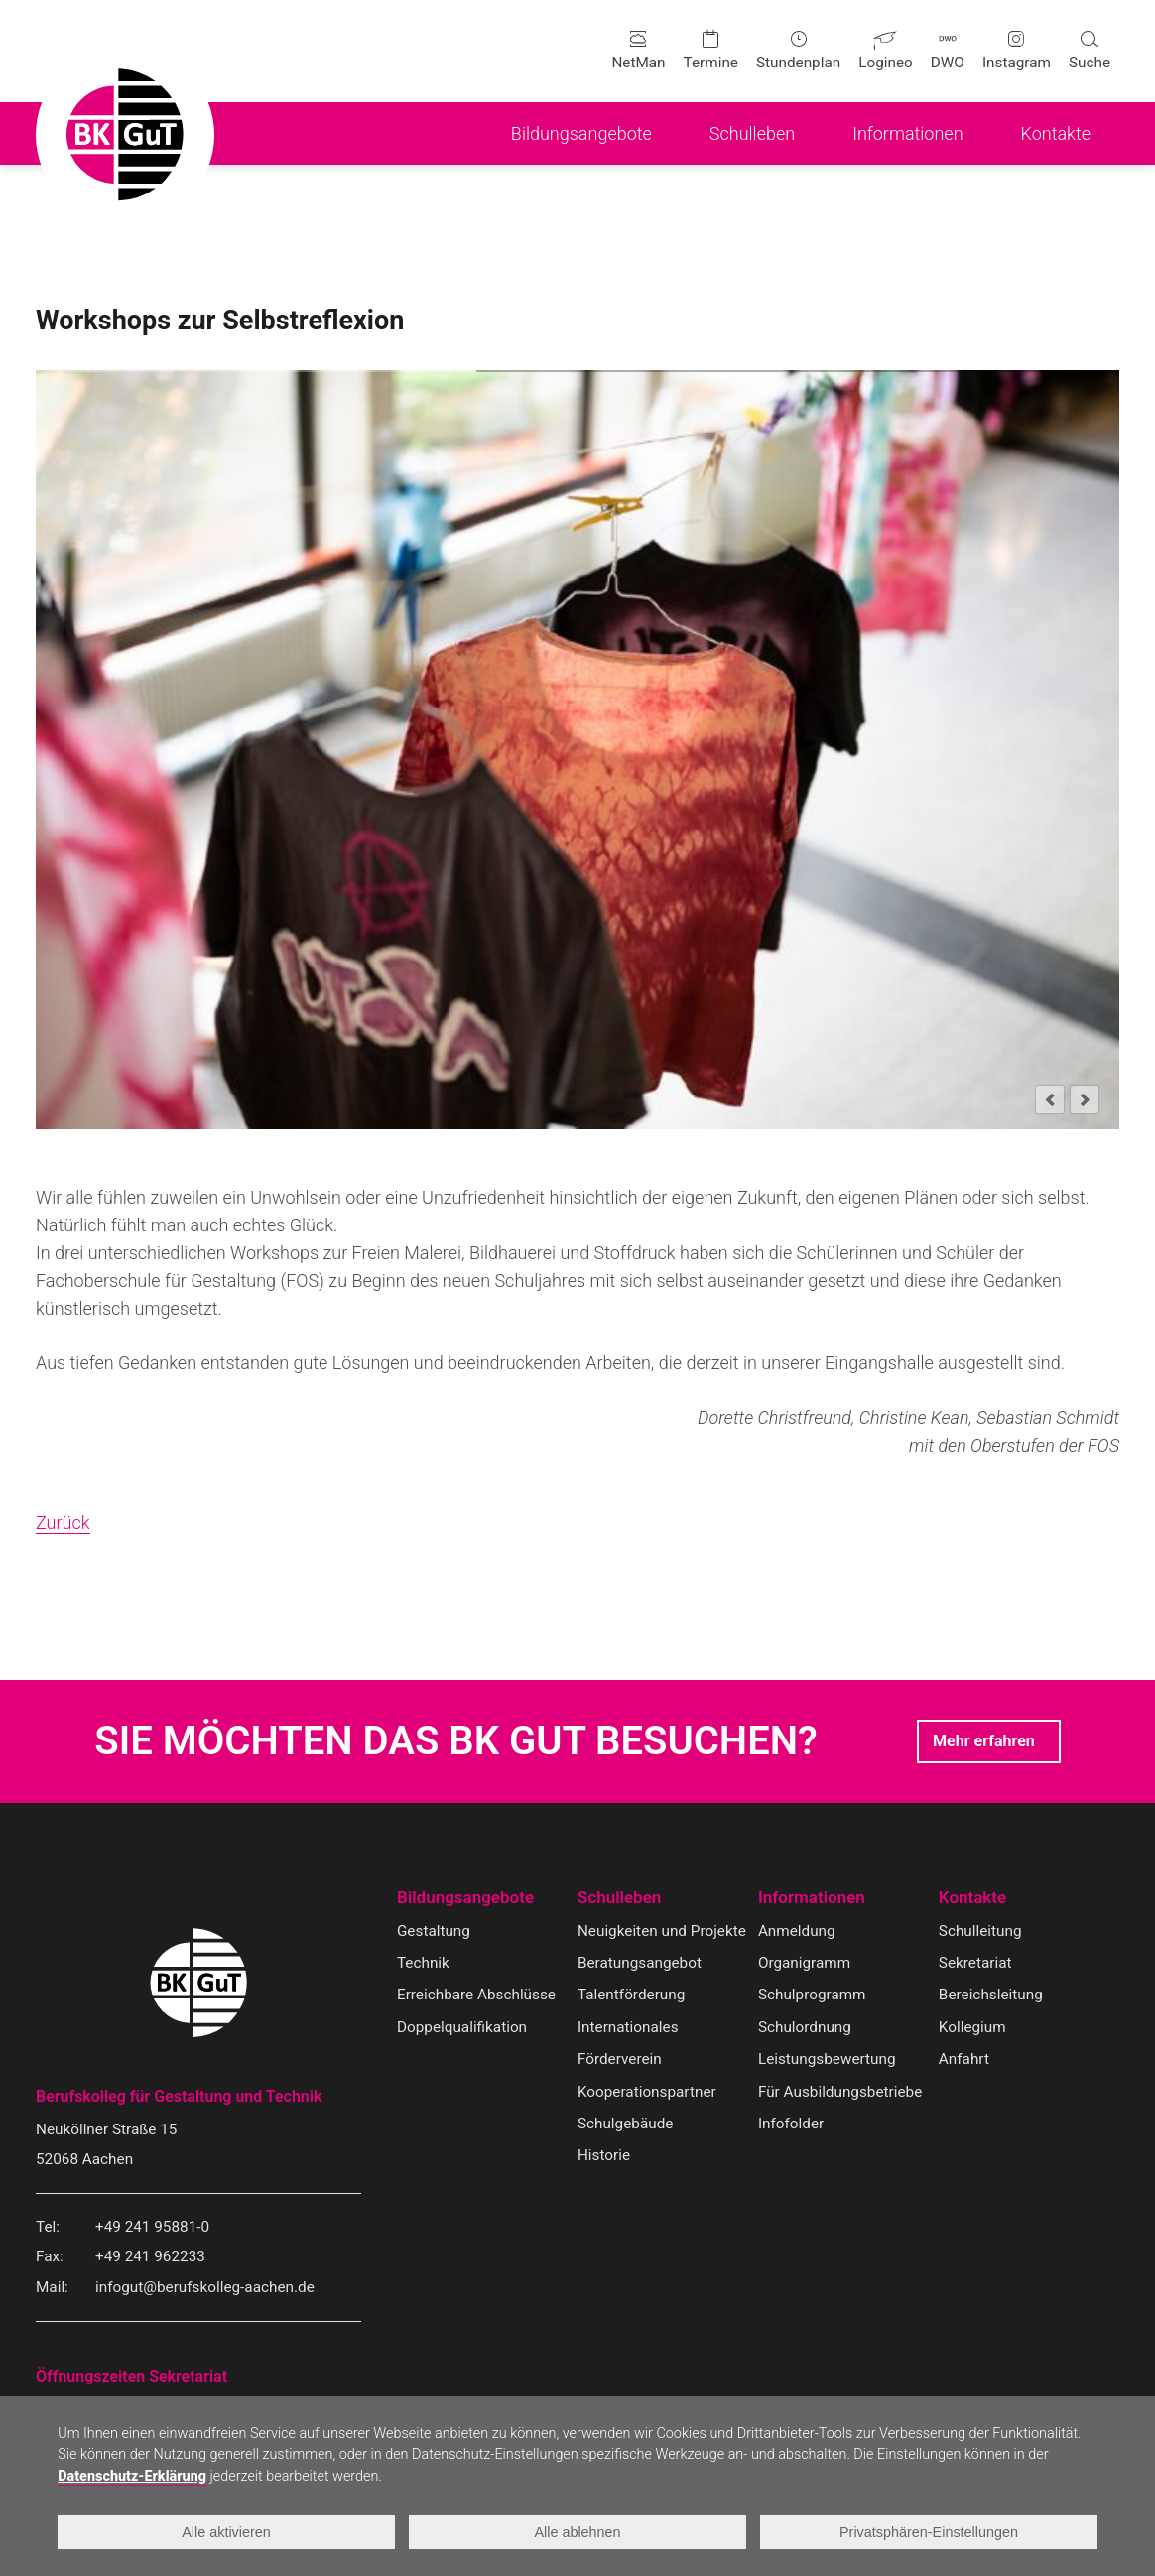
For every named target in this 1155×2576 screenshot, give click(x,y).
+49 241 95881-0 (152, 2227)
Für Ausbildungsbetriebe (840, 2092)
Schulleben (619, 1897)
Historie (604, 2155)
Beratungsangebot (640, 1963)
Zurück (63, 1522)
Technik (423, 1963)
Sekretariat (975, 1963)
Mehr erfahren (984, 1741)
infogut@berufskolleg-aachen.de (205, 2287)
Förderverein (620, 2059)
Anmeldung (796, 1931)
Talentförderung (631, 1994)
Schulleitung (980, 1931)
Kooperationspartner (647, 2092)
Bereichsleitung (991, 1994)
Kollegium (972, 2027)
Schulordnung (804, 2027)
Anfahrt (964, 2059)
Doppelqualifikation (462, 2027)
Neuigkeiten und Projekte (662, 1931)
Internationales (628, 2027)
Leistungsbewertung (827, 2059)
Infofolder (791, 2123)
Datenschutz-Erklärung (132, 2476)
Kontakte (972, 1897)
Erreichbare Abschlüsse (476, 1994)
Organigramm (804, 1963)
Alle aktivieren (226, 2532)
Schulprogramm (812, 1994)
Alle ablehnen (577, 2532)
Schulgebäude (625, 2123)
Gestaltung (433, 1931)
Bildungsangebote (465, 1897)
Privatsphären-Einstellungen (928, 2532)
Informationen (811, 1897)
